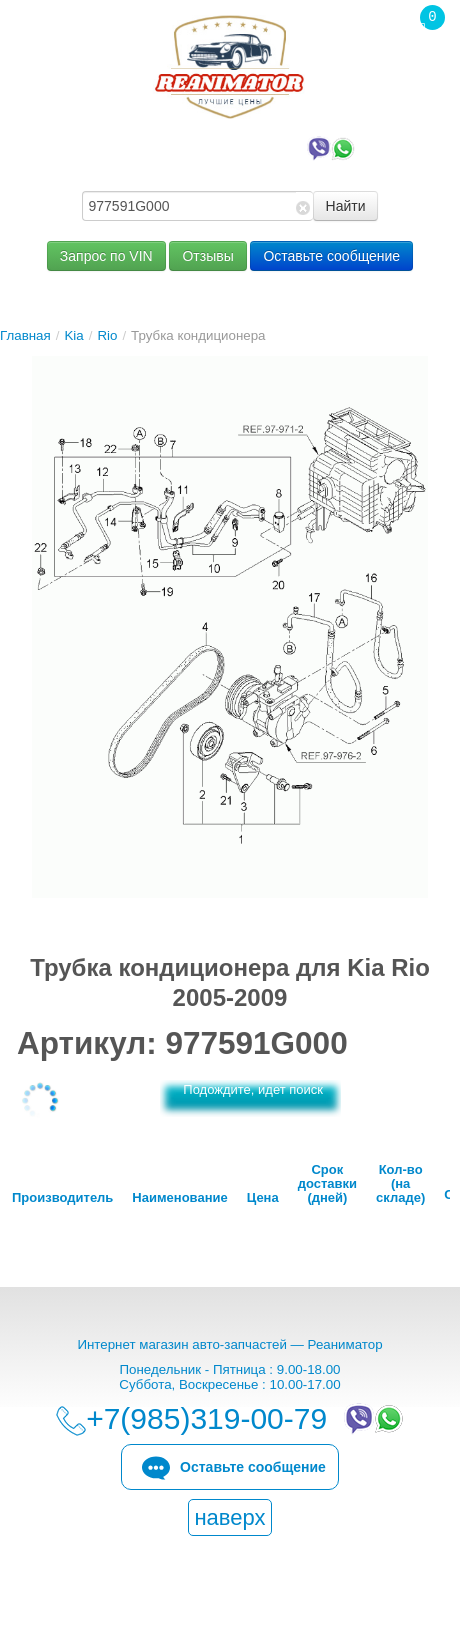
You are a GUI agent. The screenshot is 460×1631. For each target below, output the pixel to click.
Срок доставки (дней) (327, 1184)
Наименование (179, 1198)
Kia (73, 335)
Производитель (62, 1198)
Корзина (422, 59)
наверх (229, 1517)
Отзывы (207, 256)
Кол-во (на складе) (400, 1184)
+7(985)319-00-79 (235, 147)
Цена (263, 1198)
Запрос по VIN (106, 256)
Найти (346, 206)
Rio (107, 335)
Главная (25, 335)
